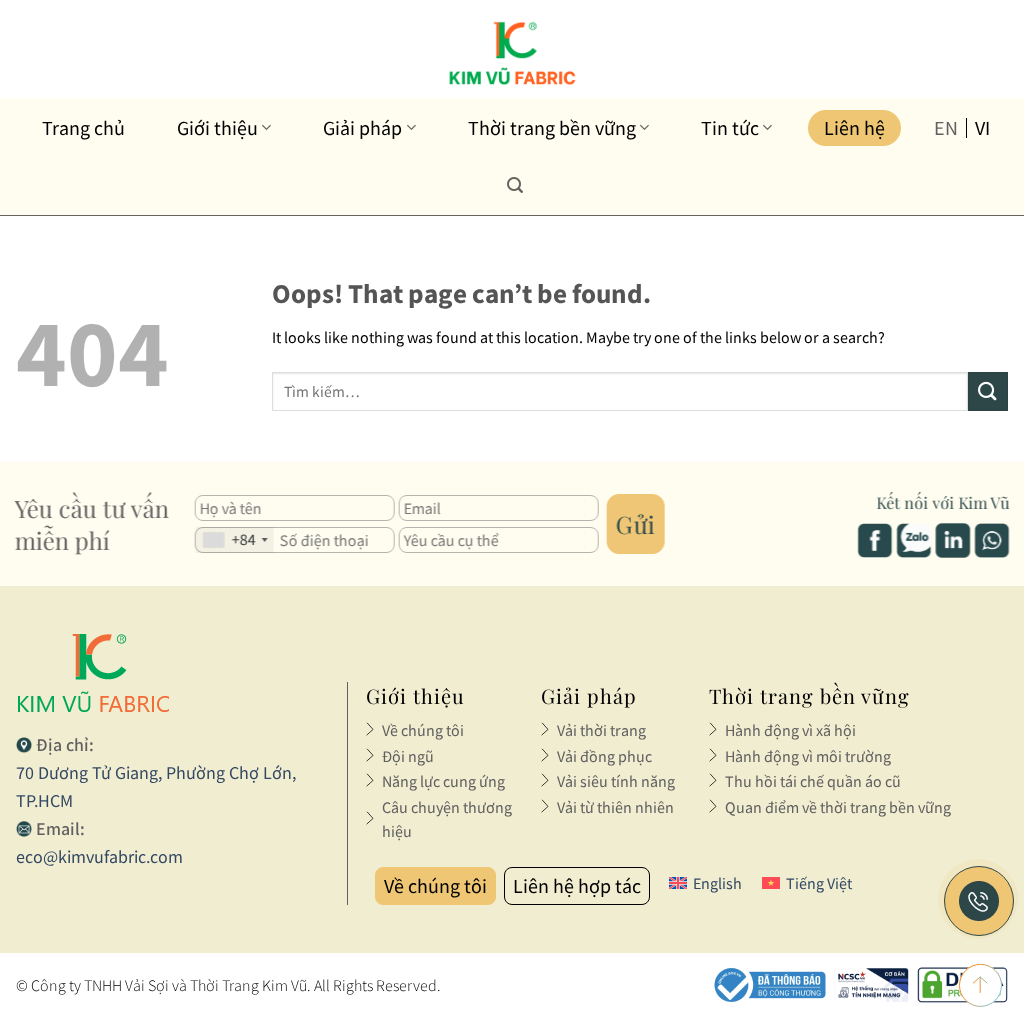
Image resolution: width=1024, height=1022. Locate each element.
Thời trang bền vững (558, 127)
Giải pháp (369, 127)
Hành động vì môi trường (808, 756)
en (946, 128)
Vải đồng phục (604, 756)
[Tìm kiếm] (515, 184)
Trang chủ (83, 127)
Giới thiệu (224, 127)
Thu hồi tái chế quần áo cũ (813, 781)
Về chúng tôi (423, 730)
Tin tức (736, 127)
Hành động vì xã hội (790, 730)
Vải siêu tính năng (616, 781)
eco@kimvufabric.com (99, 856)
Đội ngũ (408, 756)
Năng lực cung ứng (443, 781)
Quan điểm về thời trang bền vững (838, 807)
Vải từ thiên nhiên (615, 807)
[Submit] (988, 391)
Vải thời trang (601, 730)
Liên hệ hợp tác (577, 885)
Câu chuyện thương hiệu (447, 819)
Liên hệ (854, 127)
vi (982, 128)
